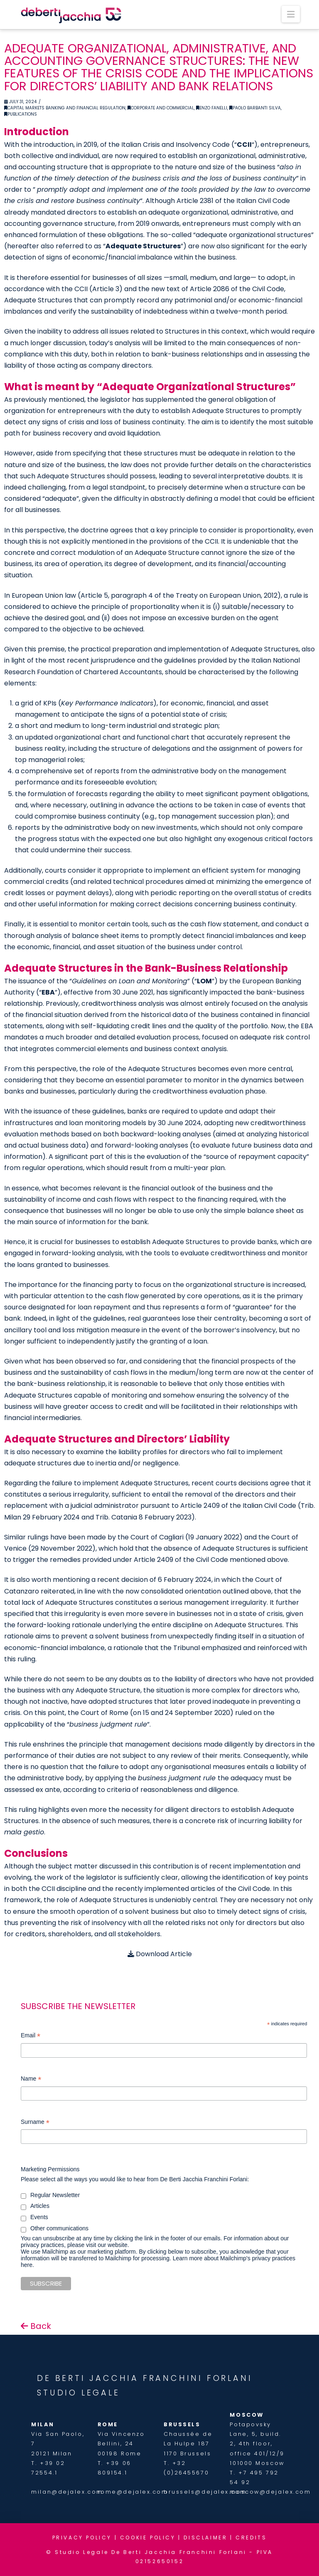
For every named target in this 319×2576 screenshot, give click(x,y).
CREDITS (251, 2537)
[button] (291, 14)
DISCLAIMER (205, 2537)
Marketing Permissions (50, 2169)
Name (31, 2079)
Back (36, 2326)
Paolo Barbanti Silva (255, 108)
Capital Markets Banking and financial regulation (64, 108)
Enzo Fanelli (211, 108)
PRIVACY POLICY (82, 2537)
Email (30, 2036)
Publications (20, 114)
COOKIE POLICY (148, 2537)
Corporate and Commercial (161, 108)
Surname (35, 2123)
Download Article (160, 1954)
